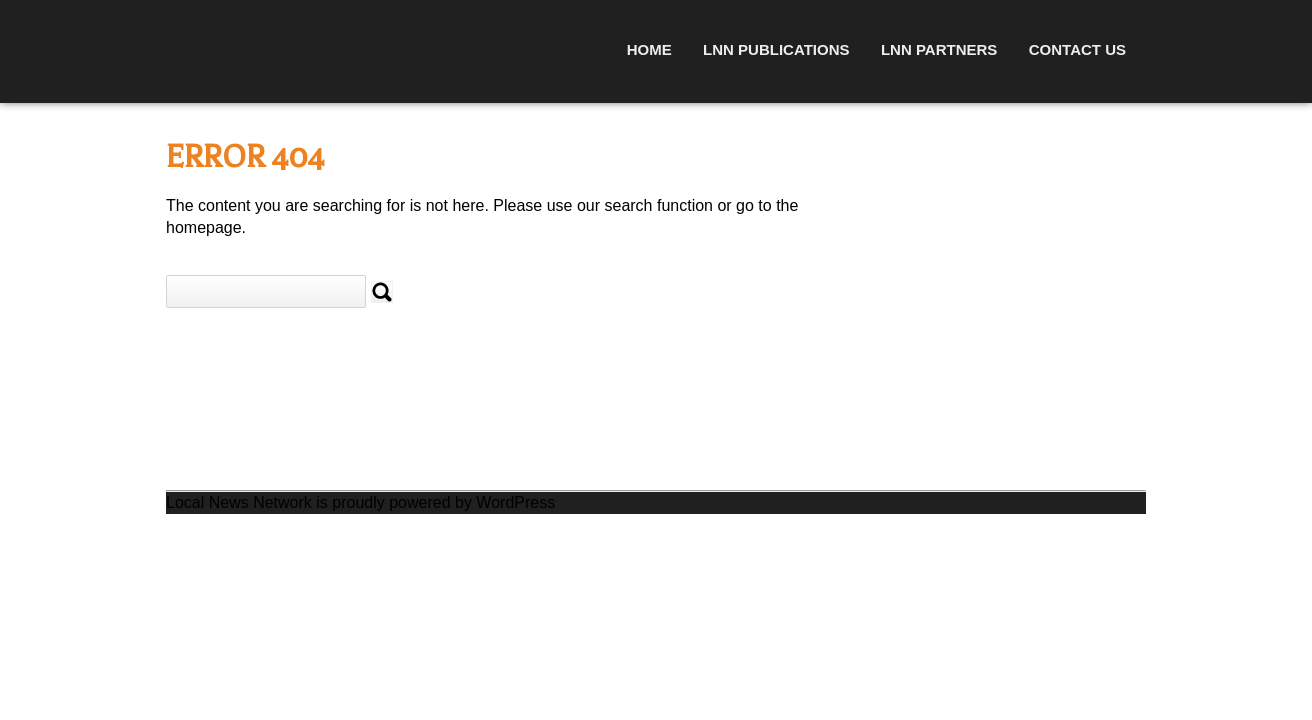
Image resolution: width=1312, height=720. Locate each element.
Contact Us (1077, 49)
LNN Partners (939, 49)
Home (649, 49)
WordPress (515, 502)
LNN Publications (776, 49)
